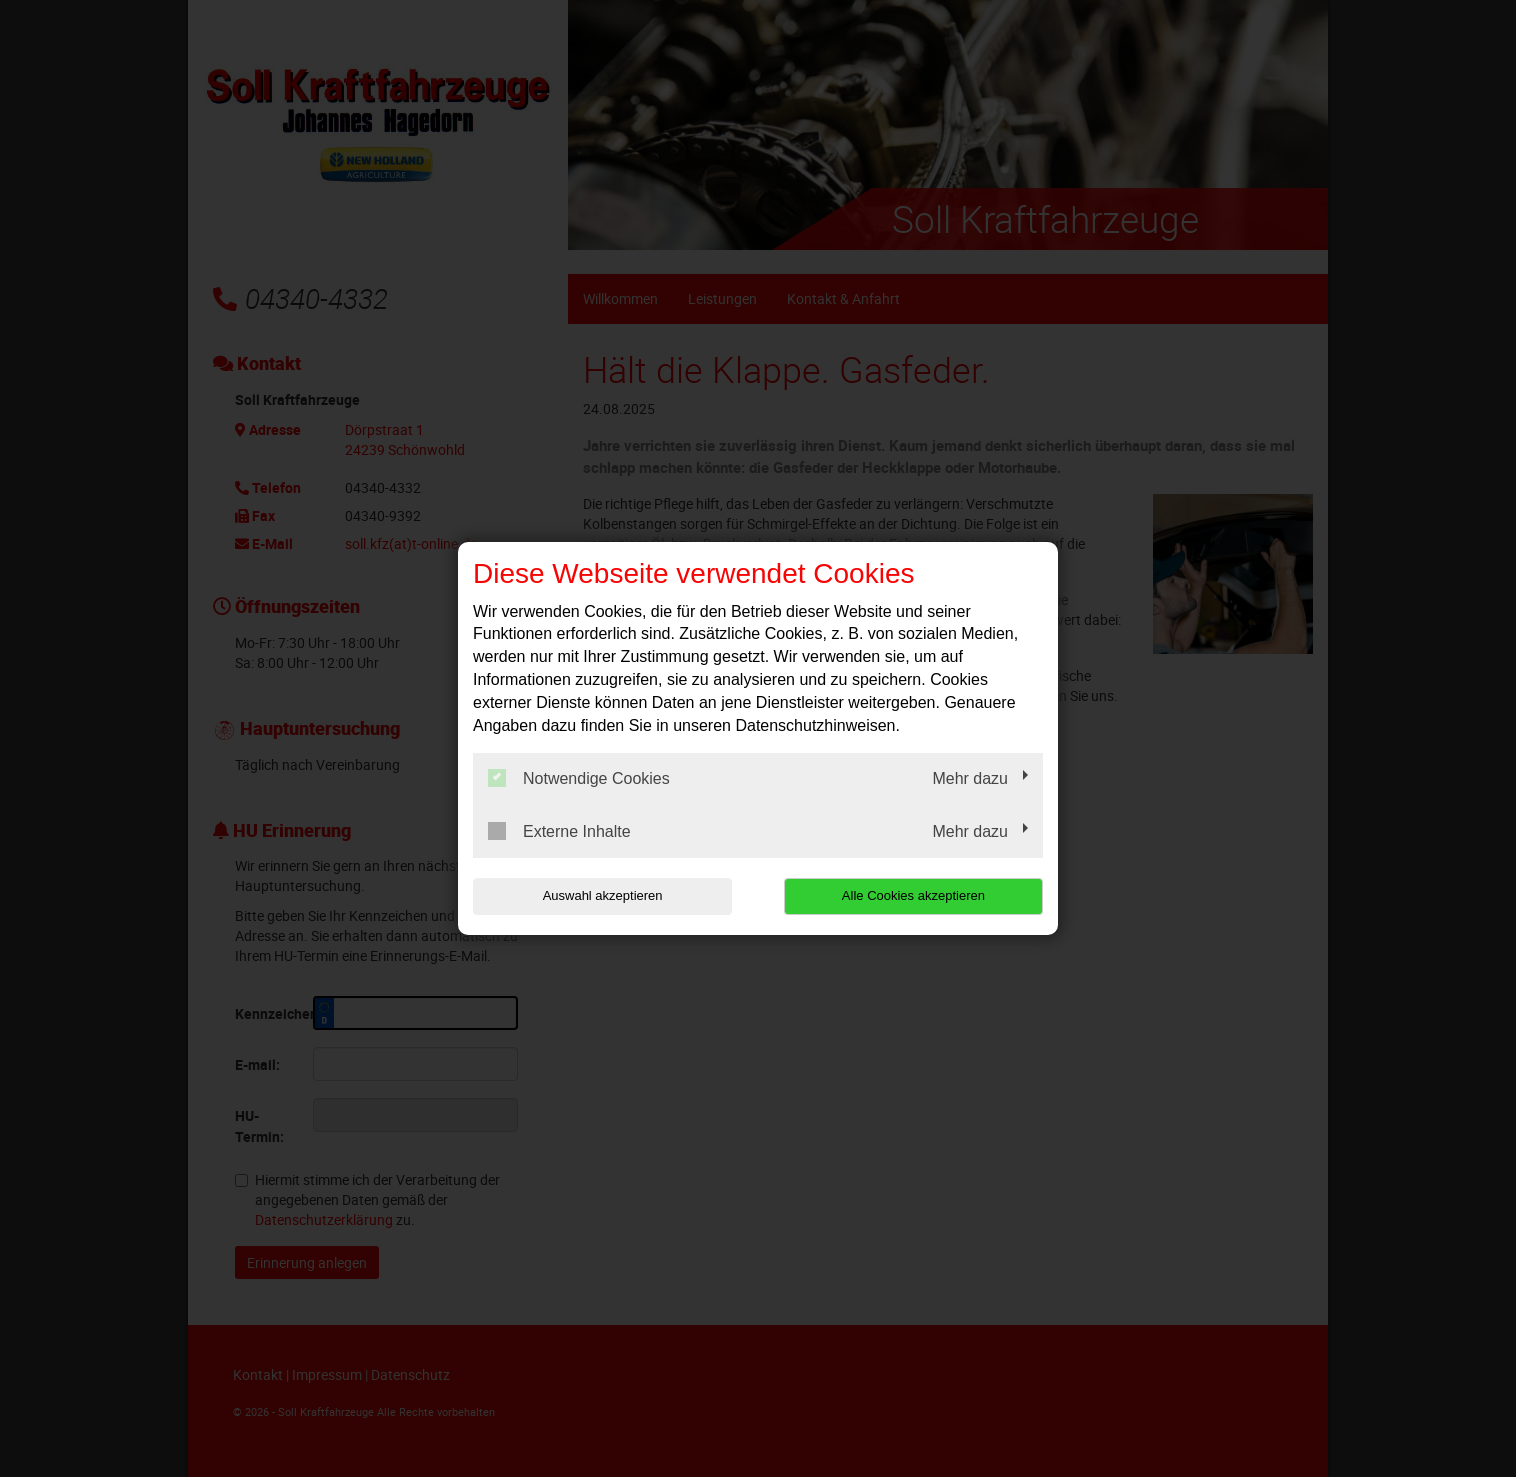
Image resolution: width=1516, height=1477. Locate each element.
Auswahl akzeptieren (601, 895)
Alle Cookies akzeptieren (914, 895)
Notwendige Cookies (579, 778)
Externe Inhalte (559, 831)
